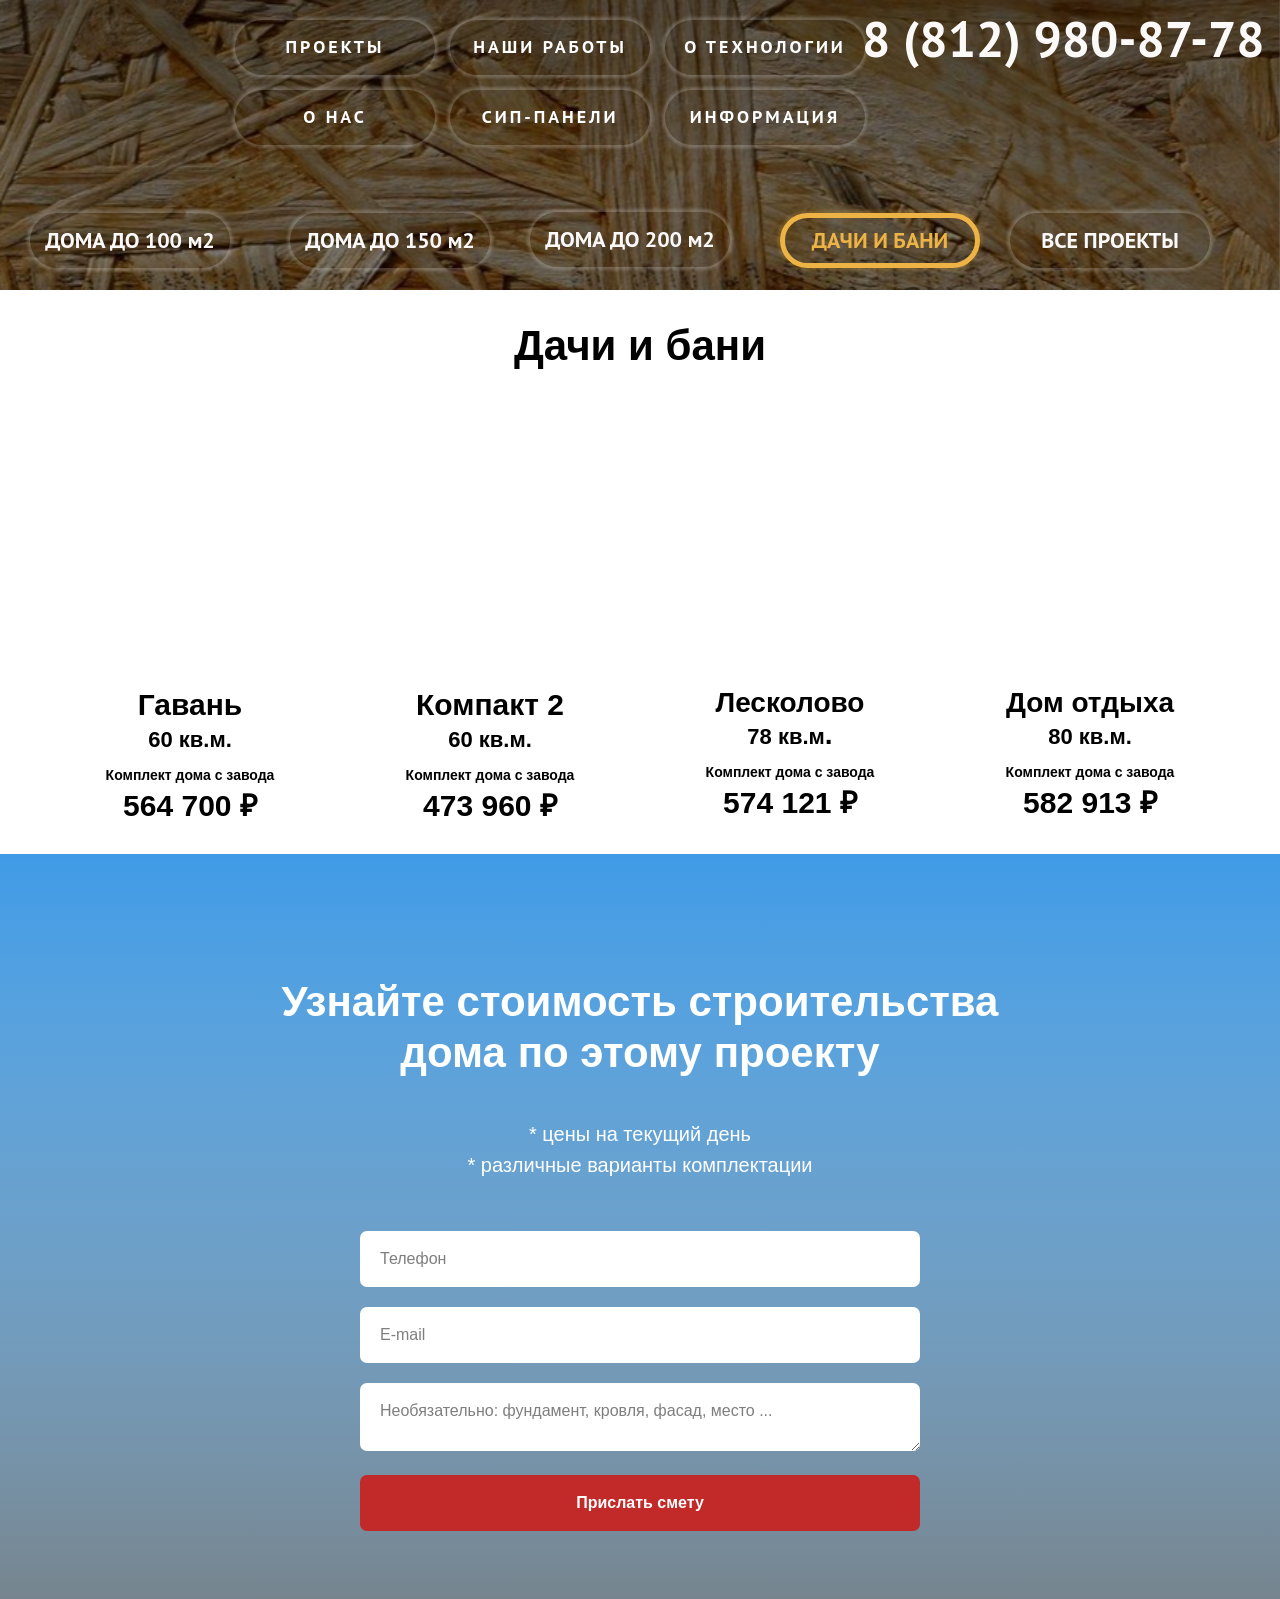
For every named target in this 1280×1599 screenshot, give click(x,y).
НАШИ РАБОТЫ (550, 46)
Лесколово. (790, 753)
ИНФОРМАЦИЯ (765, 116)
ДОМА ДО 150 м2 (390, 240)
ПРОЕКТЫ (335, 46)
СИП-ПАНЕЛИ (550, 116)
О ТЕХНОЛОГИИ (765, 46)
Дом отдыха (1090, 753)
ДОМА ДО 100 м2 (130, 240)
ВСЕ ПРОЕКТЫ (1109, 240)
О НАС (335, 116)
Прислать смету (640, 1502)
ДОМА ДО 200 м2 (630, 239)
